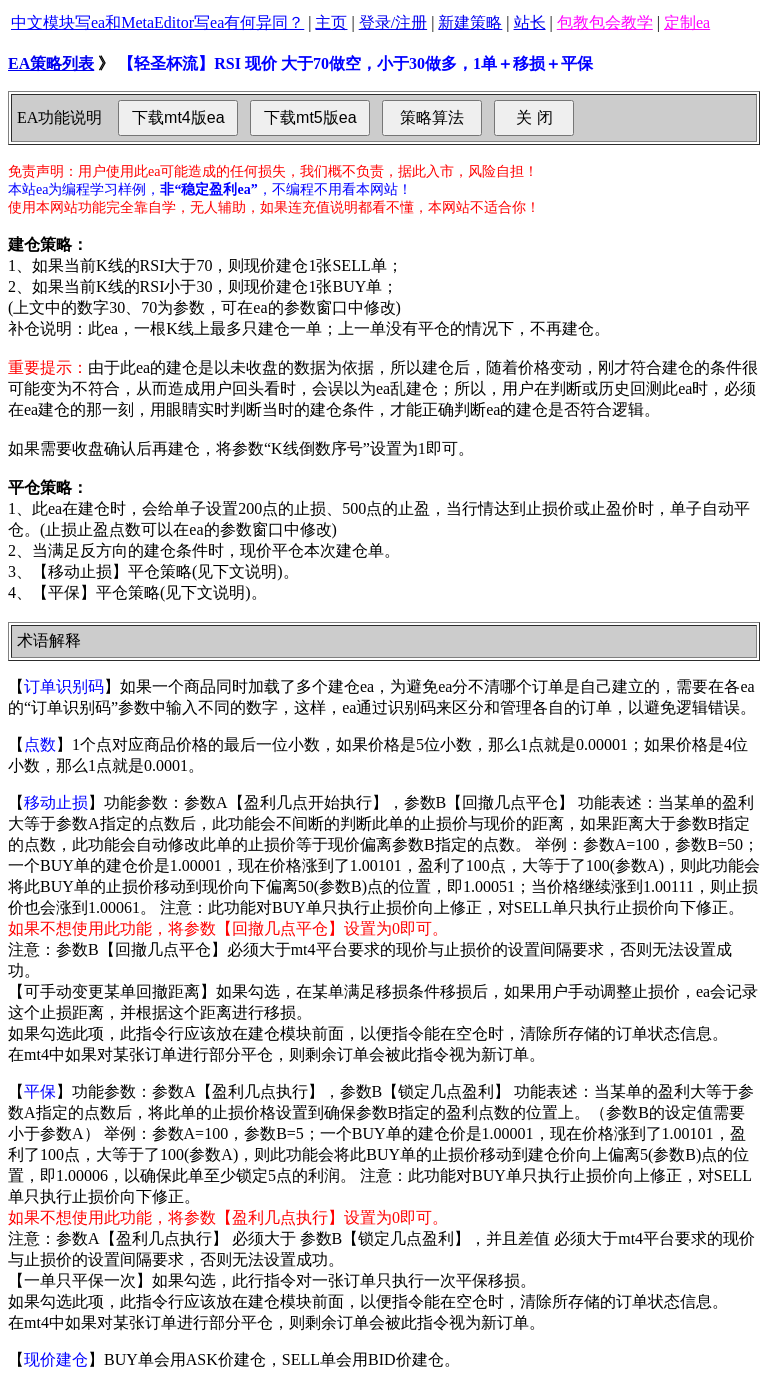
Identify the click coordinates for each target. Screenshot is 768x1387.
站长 (530, 22)
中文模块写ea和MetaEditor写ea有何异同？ (157, 22)
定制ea (687, 22)
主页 (331, 22)
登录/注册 (393, 22)
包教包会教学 (605, 22)
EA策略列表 (51, 63)
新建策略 (470, 22)
